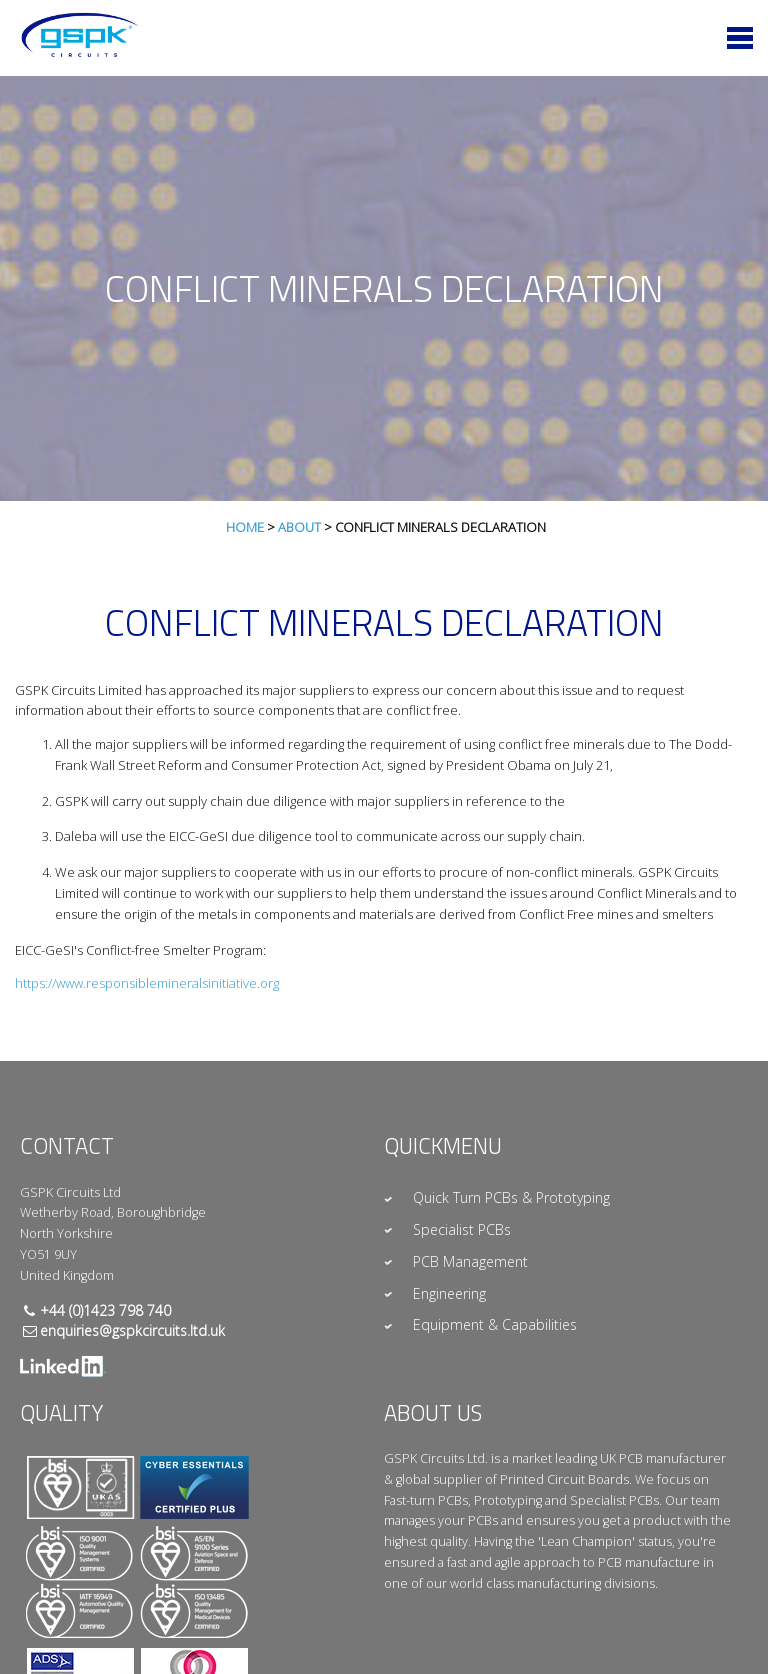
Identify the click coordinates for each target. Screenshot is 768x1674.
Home (245, 527)
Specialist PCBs (462, 1229)
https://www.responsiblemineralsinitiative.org (147, 983)
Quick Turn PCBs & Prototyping (511, 1197)
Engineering (449, 1293)
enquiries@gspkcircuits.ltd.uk (132, 1330)
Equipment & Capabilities (495, 1324)
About (299, 527)
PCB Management (470, 1261)
